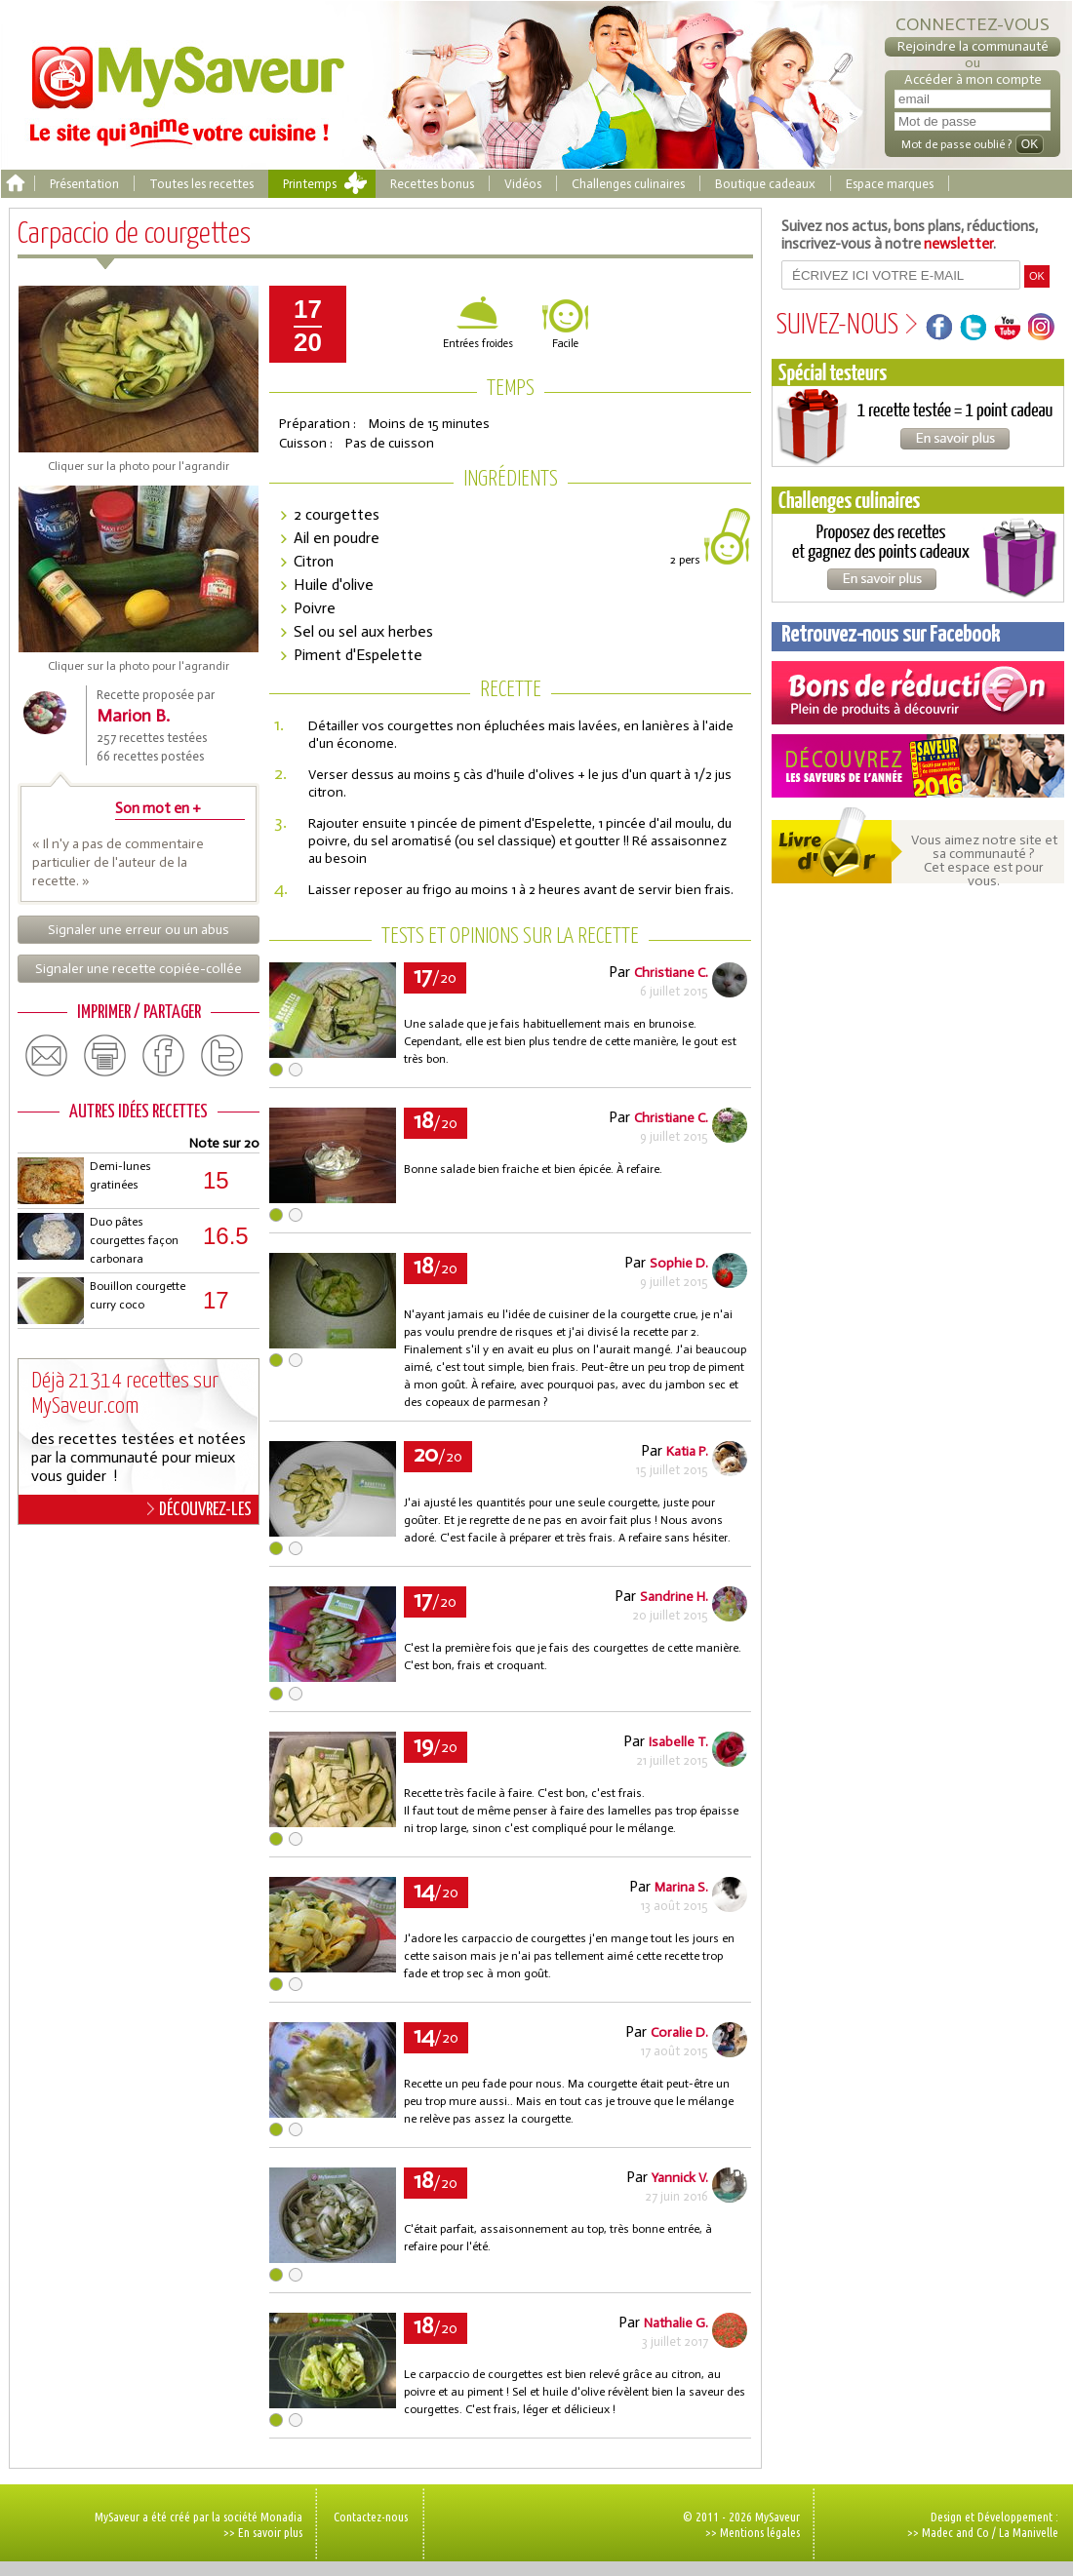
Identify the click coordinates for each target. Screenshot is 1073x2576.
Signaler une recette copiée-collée (138, 968)
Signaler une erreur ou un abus (138, 929)
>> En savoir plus (262, 2532)
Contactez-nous (371, 2516)
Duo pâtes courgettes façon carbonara (134, 1240)
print (105, 1055)
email (46, 1055)
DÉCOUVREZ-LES (199, 1509)
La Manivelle (1028, 2532)
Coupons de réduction (918, 692)
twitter (222, 1055)
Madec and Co (955, 2532)
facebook (163, 1055)
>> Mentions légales (752, 2532)
